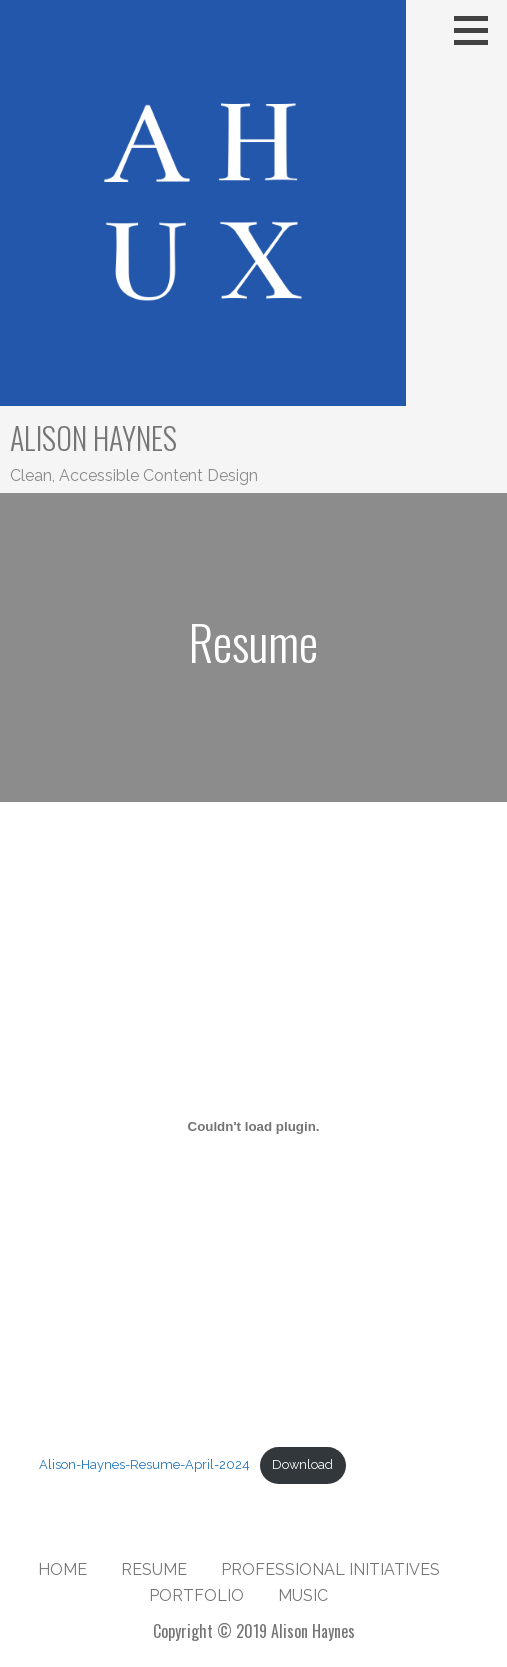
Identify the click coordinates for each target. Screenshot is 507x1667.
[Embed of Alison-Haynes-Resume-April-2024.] (253, 1126)
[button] (478, 30)
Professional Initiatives (330, 1569)
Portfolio (196, 1595)
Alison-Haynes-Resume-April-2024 (144, 1464)
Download (302, 1464)
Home (62, 1569)
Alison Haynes (93, 437)
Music (303, 1595)
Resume (154, 1569)
